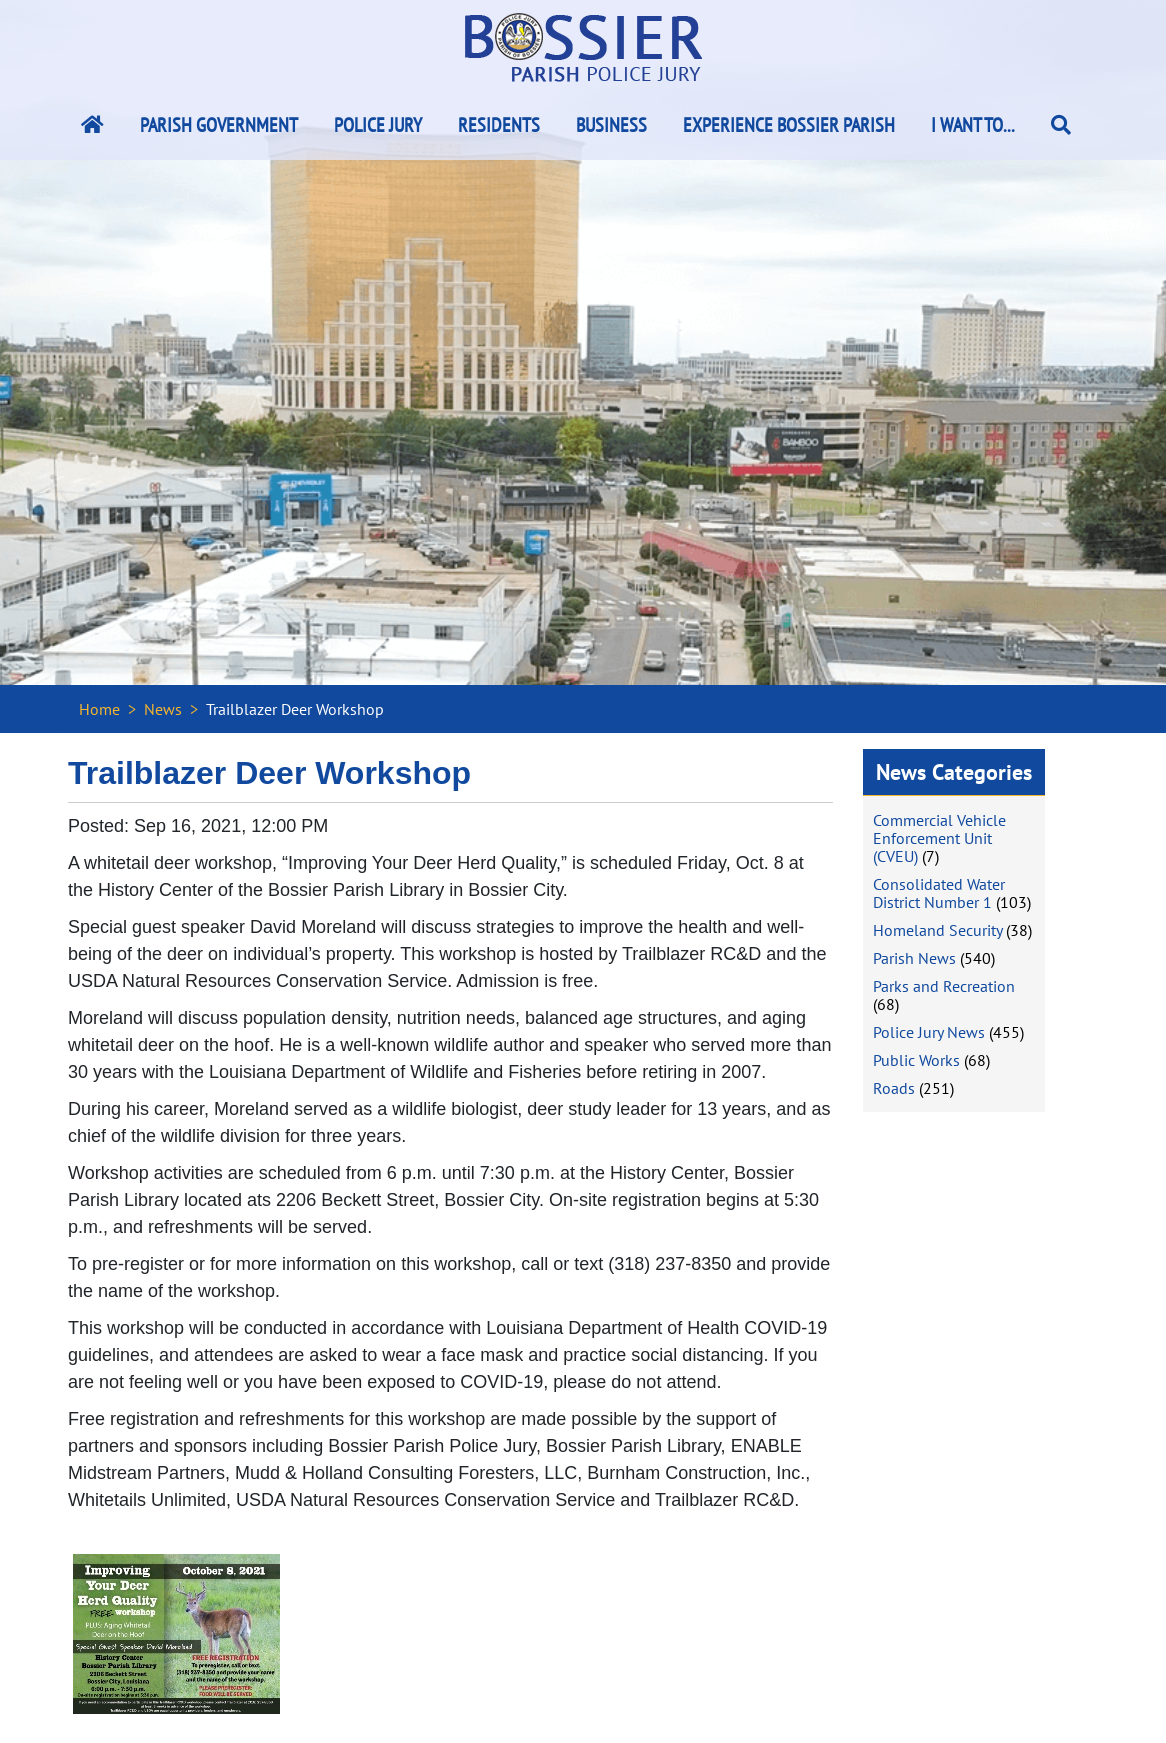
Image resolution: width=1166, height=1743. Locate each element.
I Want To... (973, 125)
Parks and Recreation (944, 986)
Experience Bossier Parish (789, 125)
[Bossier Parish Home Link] (92, 125)
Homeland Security (937, 930)
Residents (499, 125)
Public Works (916, 1060)
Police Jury (378, 125)
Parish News (914, 958)
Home (99, 709)
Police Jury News (929, 1032)
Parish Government (219, 125)
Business (611, 125)
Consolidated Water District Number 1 (939, 893)
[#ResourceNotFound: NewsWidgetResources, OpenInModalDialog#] (176, 1634)
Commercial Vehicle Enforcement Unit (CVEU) (939, 838)
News (163, 709)
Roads (894, 1088)
